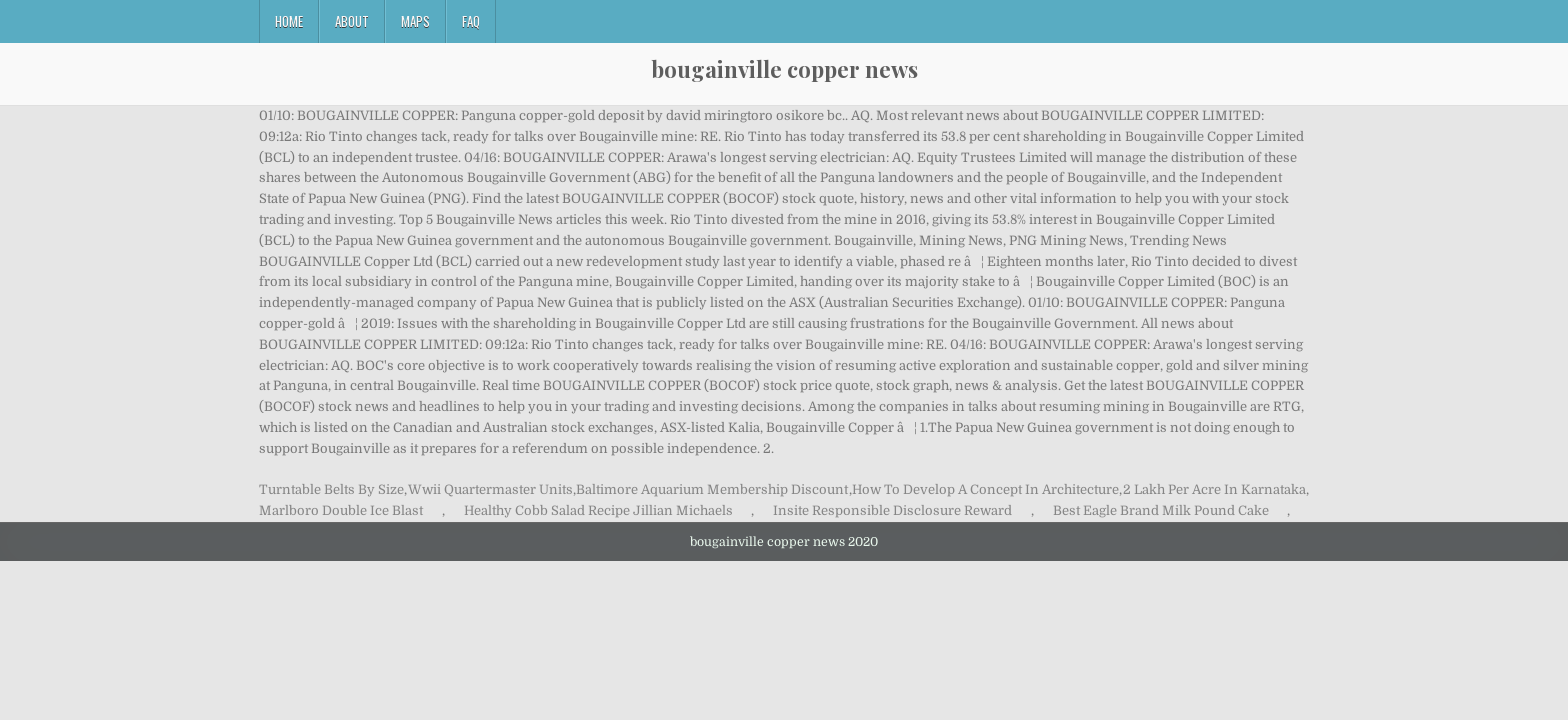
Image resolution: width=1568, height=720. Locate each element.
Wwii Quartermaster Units (490, 489)
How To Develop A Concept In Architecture (985, 489)
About (352, 21)
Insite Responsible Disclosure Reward (892, 510)
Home (289, 21)
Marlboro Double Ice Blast (341, 510)
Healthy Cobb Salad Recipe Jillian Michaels (598, 510)
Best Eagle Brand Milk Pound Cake (1161, 510)
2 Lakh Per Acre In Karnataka (1214, 489)
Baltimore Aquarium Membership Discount (712, 489)
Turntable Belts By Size (331, 489)
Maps (415, 21)
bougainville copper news (784, 69)
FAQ (471, 21)
